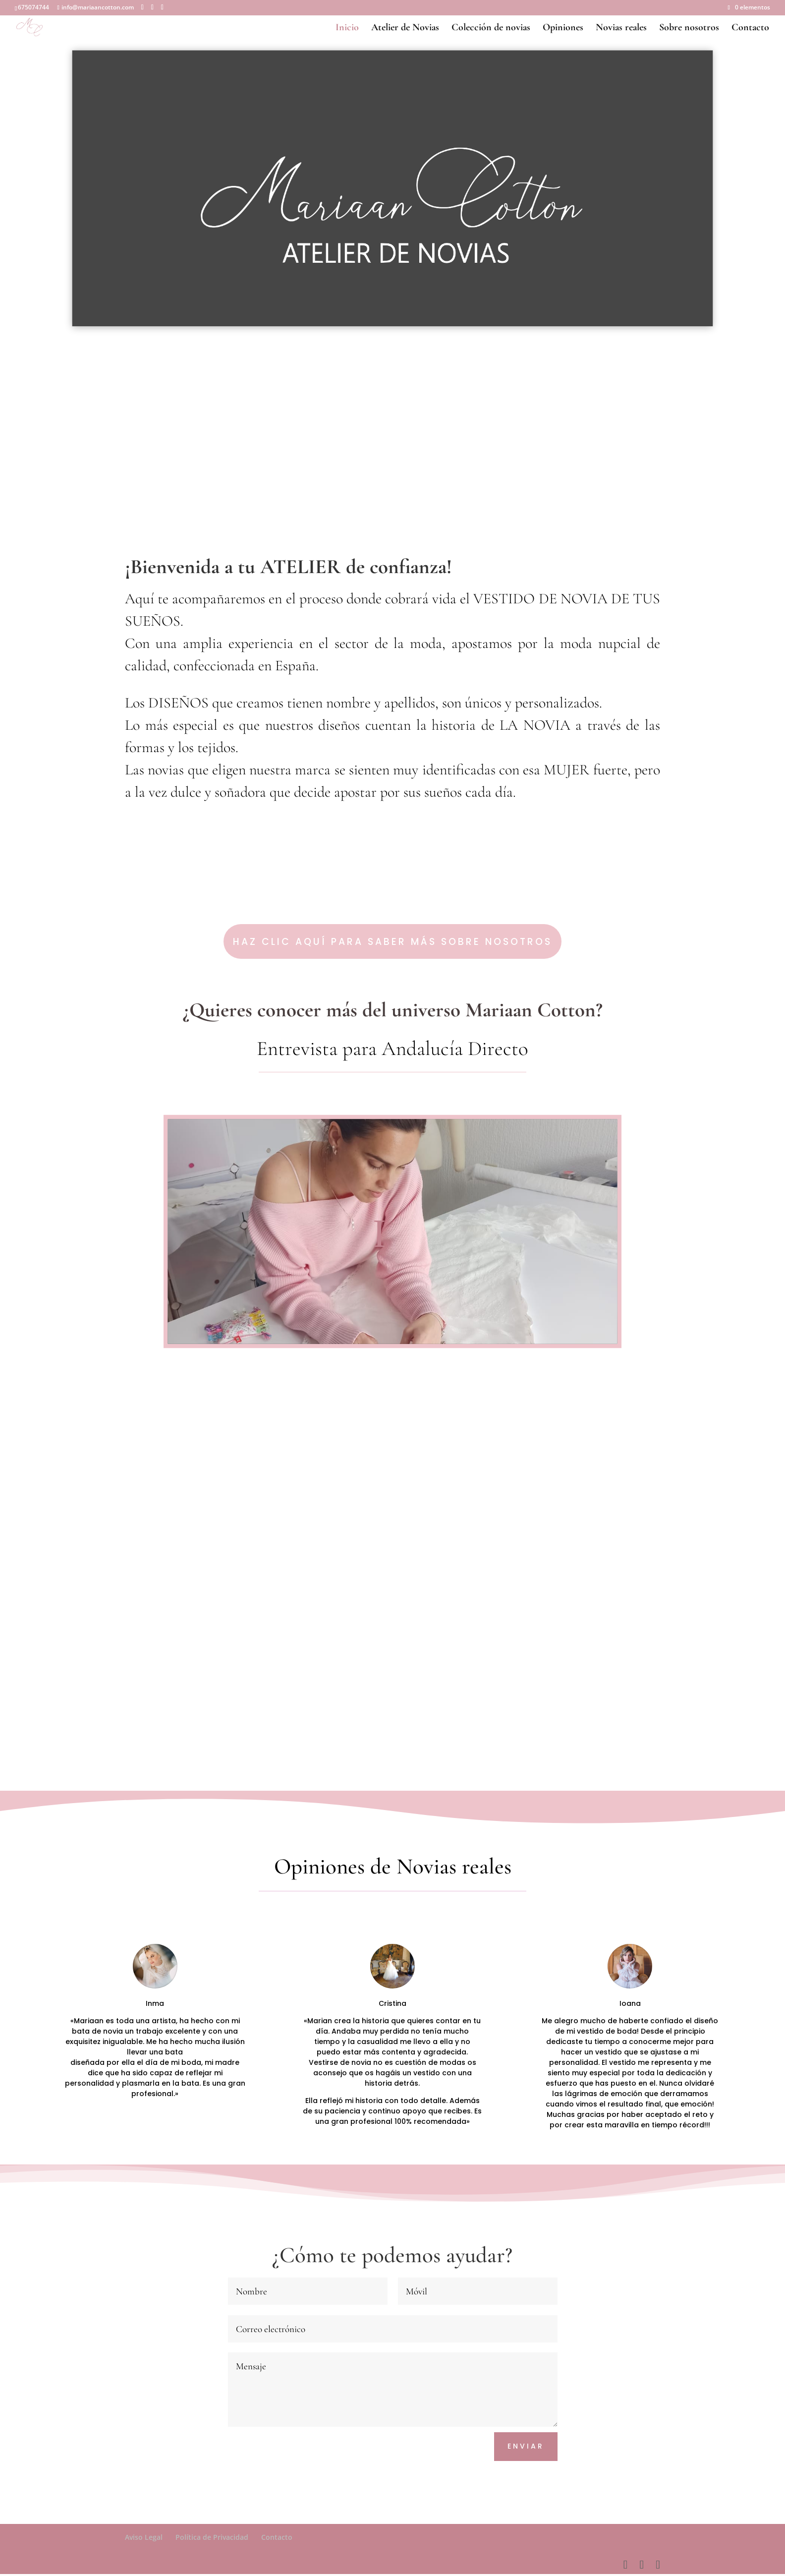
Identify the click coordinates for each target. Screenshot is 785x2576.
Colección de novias (490, 28)
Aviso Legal (144, 2539)
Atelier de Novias (405, 28)
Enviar (525, 2448)
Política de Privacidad (211, 2539)
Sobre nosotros (689, 28)
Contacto (750, 28)
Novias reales (621, 28)
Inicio (347, 28)
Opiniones (563, 28)
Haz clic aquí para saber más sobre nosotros (392, 945)
